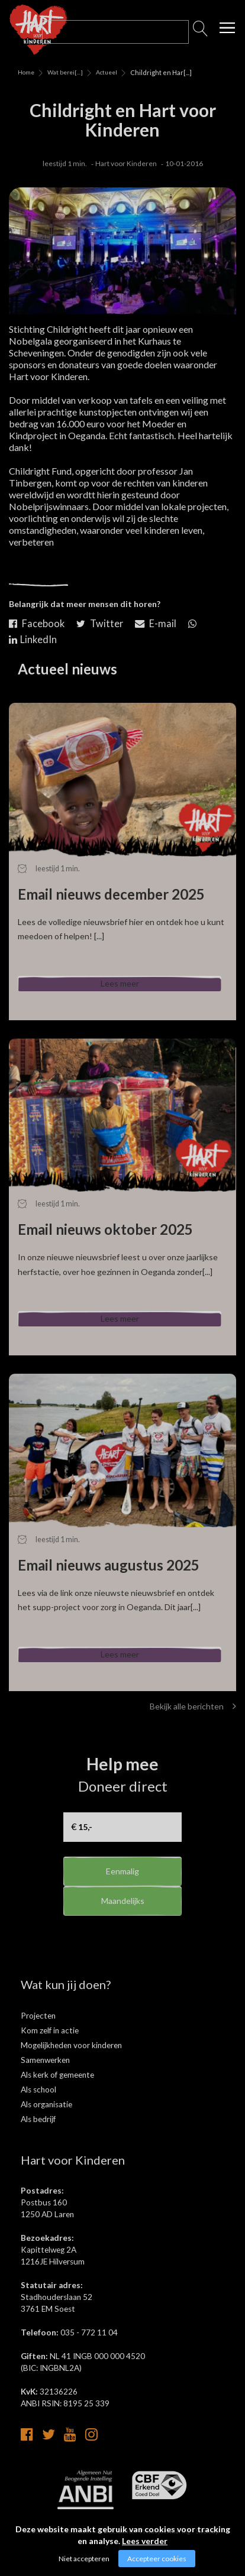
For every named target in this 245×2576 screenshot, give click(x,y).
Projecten (38, 2035)
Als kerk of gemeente (57, 2094)
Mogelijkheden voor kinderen (71, 2064)
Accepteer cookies (156, 2558)
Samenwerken (45, 2079)
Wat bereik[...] (60, 72)
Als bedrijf (38, 2138)
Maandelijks (123, 1929)
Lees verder (144, 2541)
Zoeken (200, 32)
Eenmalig (122, 1890)
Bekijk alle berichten (193, 1726)
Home (26, 72)
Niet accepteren (84, 2558)
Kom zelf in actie (50, 2050)
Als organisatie (46, 2124)
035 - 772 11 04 (89, 2352)
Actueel (106, 72)
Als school (38, 2109)
